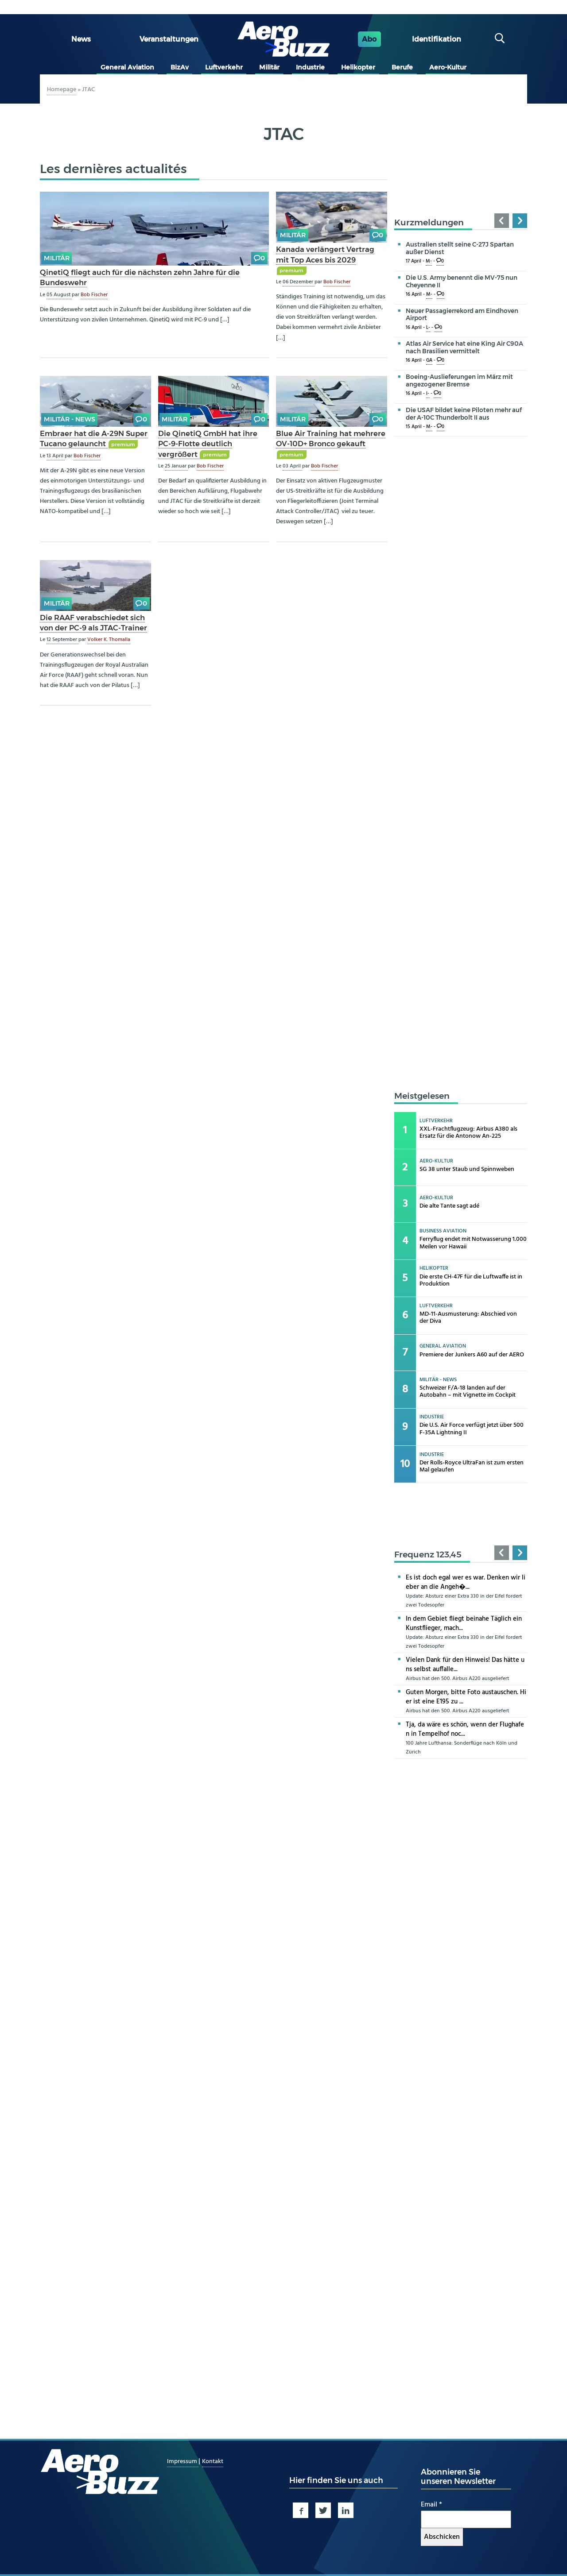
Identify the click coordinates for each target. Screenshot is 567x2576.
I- (427, 394)
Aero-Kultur (447, 67)
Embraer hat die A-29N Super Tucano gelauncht (94, 438)
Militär (269, 67)
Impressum (182, 2461)
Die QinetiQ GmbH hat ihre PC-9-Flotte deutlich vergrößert (207, 443)
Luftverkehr (224, 67)
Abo (369, 39)
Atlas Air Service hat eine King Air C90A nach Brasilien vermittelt (464, 347)
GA (429, 360)
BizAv (180, 67)
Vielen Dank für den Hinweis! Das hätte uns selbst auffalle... (465, 1665)
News (81, 39)
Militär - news (69, 419)
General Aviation (127, 67)
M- (429, 261)
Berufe (402, 67)
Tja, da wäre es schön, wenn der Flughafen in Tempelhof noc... (465, 1729)
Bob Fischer (94, 295)
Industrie (310, 67)
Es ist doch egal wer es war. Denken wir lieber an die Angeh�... (465, 1582)
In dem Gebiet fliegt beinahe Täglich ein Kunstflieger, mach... (464, 1624)
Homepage (61, 90)
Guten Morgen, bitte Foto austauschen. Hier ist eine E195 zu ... (466, 1697)
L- (428, 328)
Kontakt (212, 2461)
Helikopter (358, 67)
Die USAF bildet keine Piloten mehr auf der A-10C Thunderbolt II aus (464, 413)
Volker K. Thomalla (108, 640)
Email (431, 2504)
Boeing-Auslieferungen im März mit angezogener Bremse (459, 380)
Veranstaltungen (169, 39)
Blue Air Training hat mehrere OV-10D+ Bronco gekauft (330, 438)
